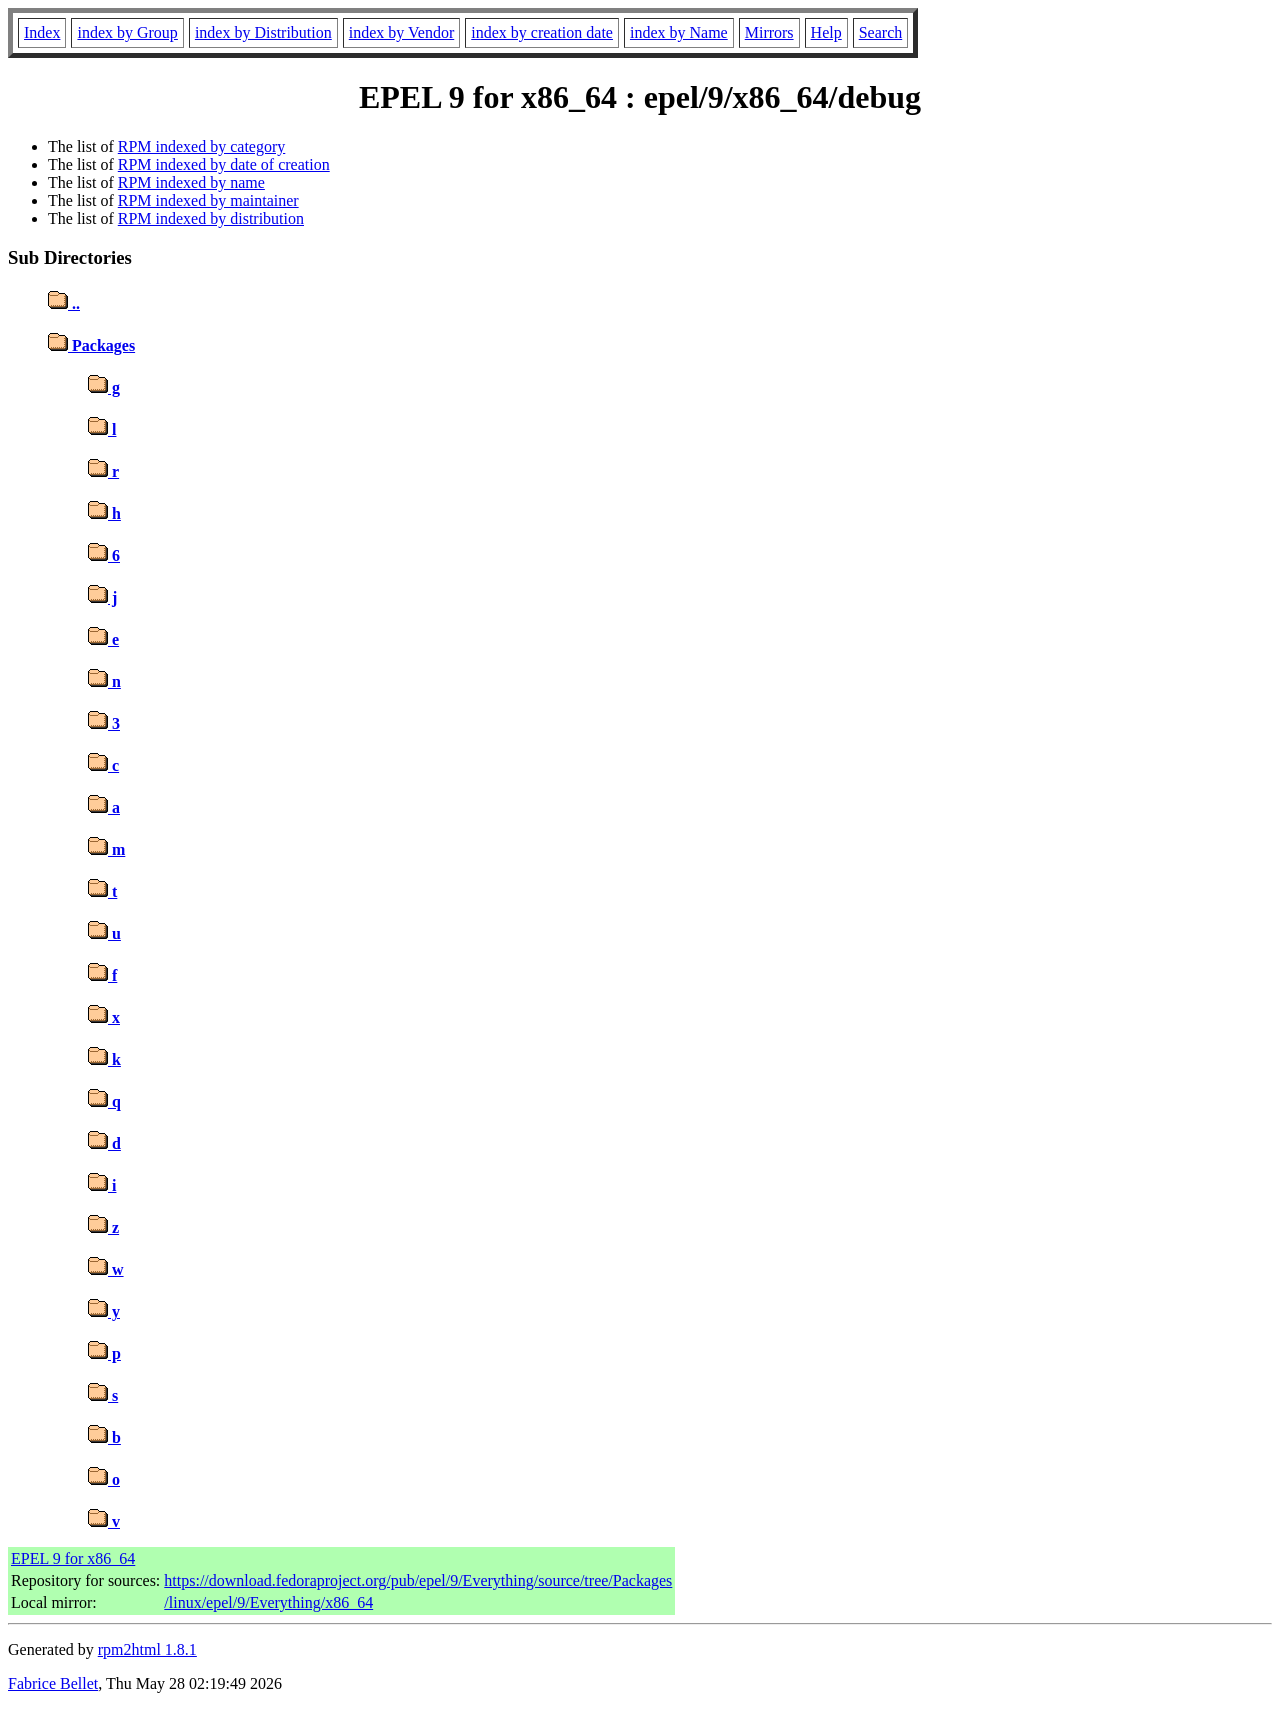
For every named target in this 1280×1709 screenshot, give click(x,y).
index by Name (679, 32)
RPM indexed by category (202, 146)
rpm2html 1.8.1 (147, 1649)
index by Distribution (263, 32)
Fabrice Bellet (53, 1683)
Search (881, 32)
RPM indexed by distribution (211, 218)
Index (42, 32)
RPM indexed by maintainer (208, 200)
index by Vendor (401, 32)
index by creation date (542, 32)
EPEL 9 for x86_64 (73, 1558)
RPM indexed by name (191, 182)
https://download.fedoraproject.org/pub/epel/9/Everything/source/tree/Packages (418, 1580)
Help (826, 32)
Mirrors (769, 32)
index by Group (127, 32)
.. (64, 303)
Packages (91, 345)
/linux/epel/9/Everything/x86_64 (268, 1602)
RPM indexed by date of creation (224, 164)
